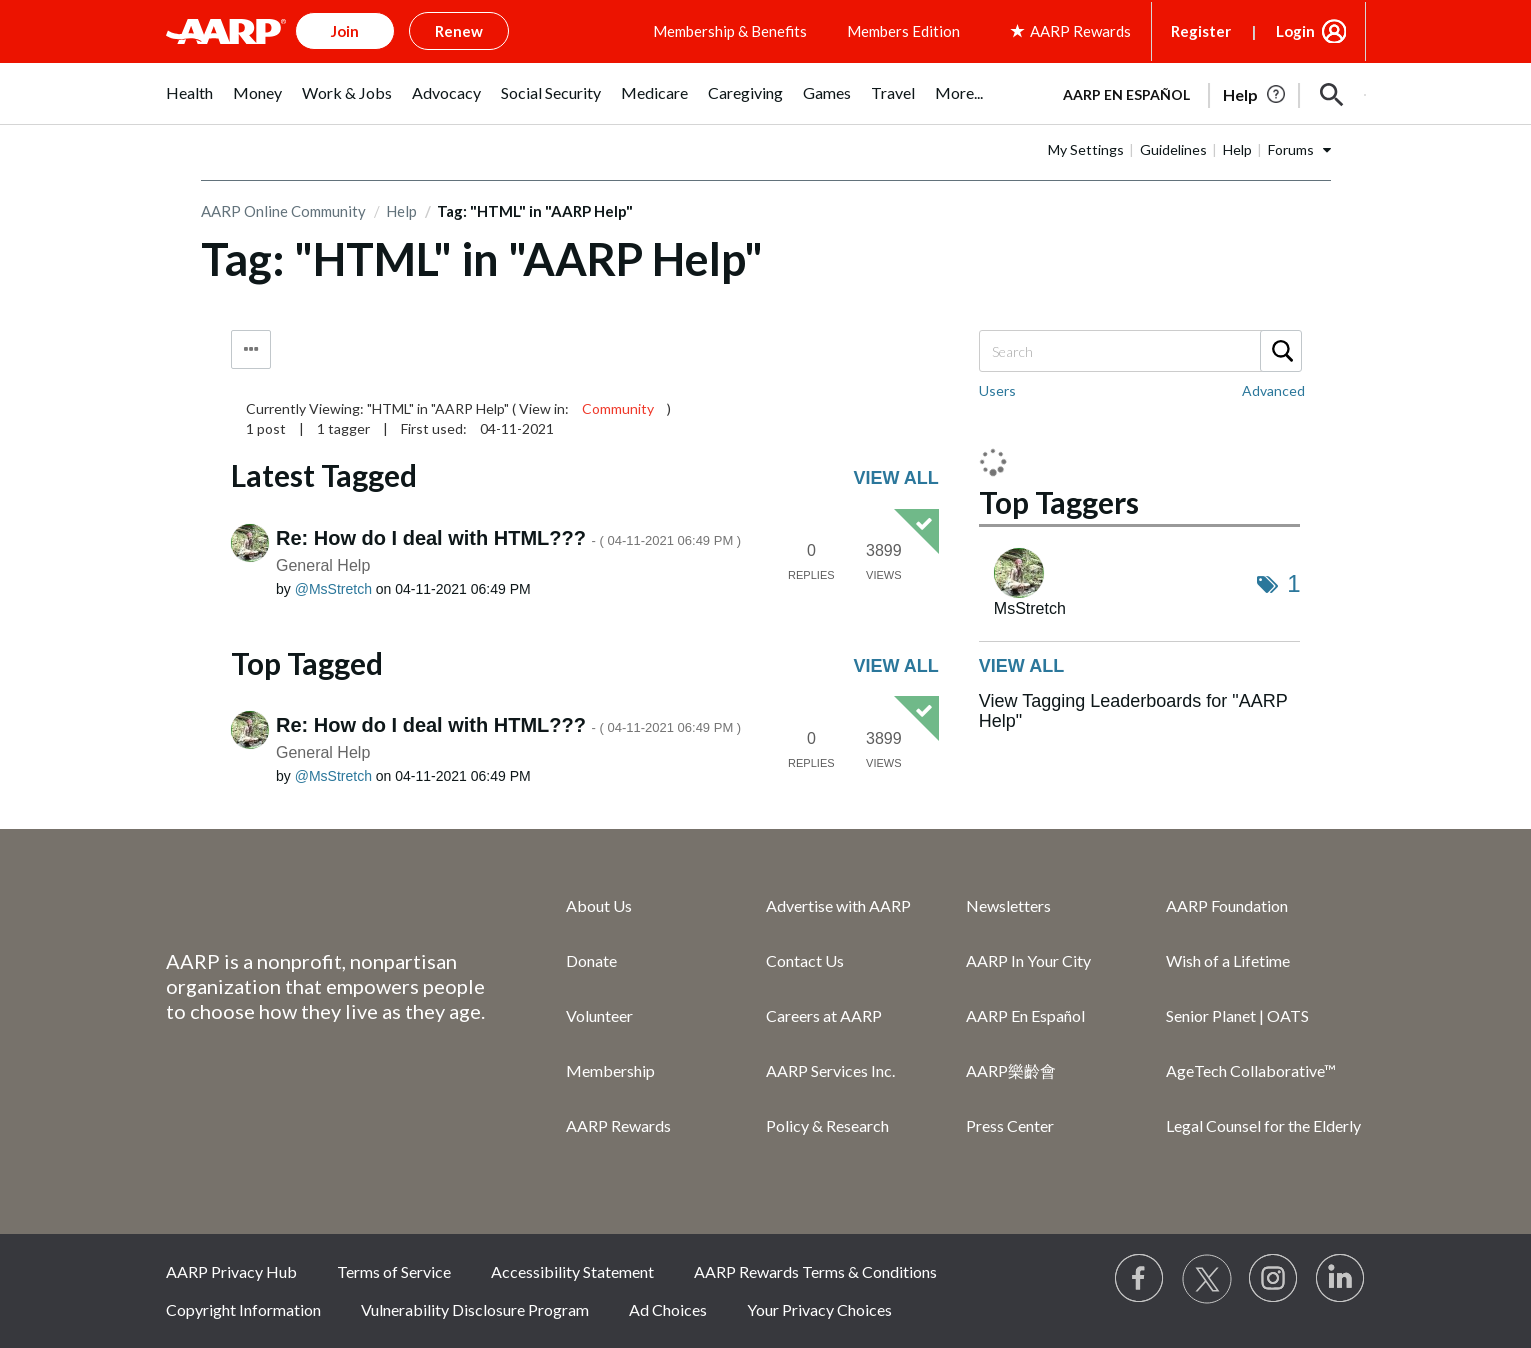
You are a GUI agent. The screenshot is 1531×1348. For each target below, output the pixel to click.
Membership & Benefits (730, 31)
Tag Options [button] (251, 349)
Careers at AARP (824, 1015)
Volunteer (599, 1015)
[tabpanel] (1206, 93)
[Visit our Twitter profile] (1207, 1279)
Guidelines (1173, 149)
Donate (591, 960)
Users (997, 390)
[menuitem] (189, 103)
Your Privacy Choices (819, 1309)
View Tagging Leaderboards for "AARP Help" (1133, 711)
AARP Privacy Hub (231, 1271)
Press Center (1010, 1125)
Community (618, 408)
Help (1237, 149)
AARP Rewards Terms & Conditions (815, 1271)
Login (1295, 31)
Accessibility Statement (572, 1271)
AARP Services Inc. (830, 1070)
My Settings (1086, 149)
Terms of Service (394, 1271)
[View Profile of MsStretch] (333, 589)
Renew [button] (459, 31)
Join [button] (345, 31)
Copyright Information (243, 1309)
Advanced (1273, 390)
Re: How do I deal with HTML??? (508, 538)
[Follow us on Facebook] (1140, 1279)
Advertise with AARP (838, 905)
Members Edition (903, 31)
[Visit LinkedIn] (1341, 1279)
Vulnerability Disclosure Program (475, 1309)
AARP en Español (1126, 94)
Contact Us (805, 960)
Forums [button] (1291, 149)
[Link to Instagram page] (1274, 1279)
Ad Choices (668, 1309)
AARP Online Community (283, 211)
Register (1201, 31)
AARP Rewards (618, 1125)
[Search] (1140, 351)
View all (896, 478)
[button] (1332, 95)
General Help (323, 565)
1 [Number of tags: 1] (1293, 583)
